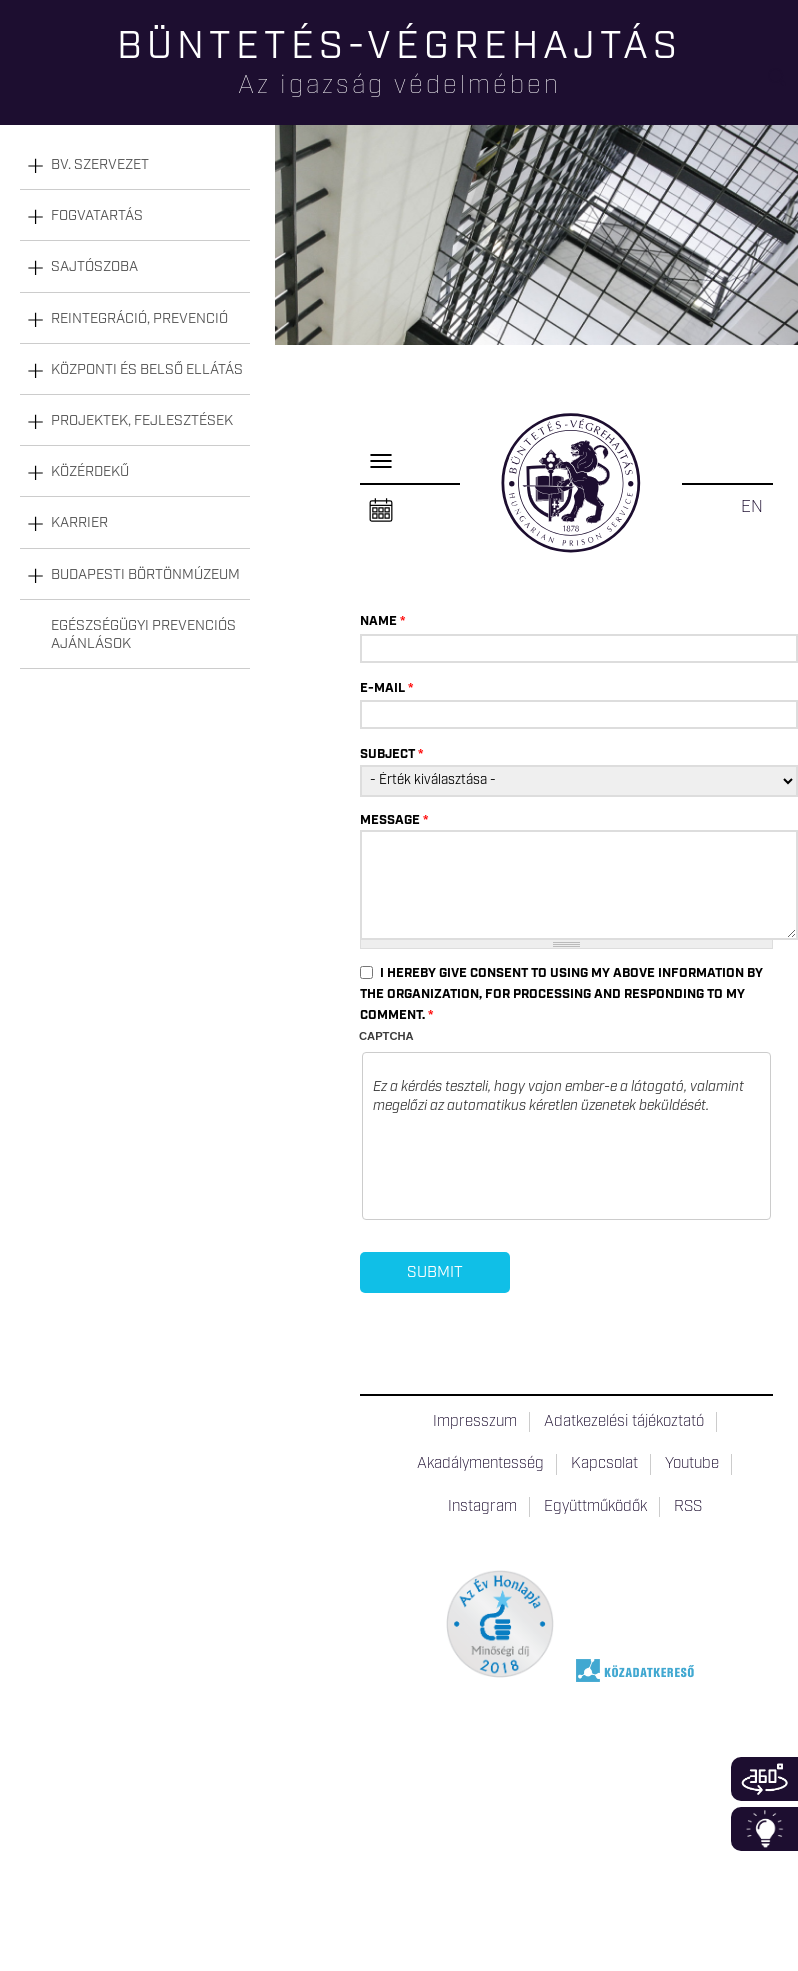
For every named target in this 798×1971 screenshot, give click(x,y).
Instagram (482, 1507)
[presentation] (525, 1170)
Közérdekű (90, 472)
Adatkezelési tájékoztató (624, 1422)
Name (382, 621)
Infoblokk (764, 1829)
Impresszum (475, 1422)
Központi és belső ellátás (147, 370)
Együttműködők (595, 1507)
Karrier (79, 523)
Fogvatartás (97, 216)
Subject (391, 754)
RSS (688, 1507)
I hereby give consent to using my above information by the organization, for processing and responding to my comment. (561, 994)
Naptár (381, 511)
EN (752, 507)
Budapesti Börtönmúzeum (145, 575)
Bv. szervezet (100, 165)
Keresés (783, 85)
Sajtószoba (94, 267)
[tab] (135, 165)
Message (394, 820)
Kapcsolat (604, 1464)
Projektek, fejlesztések (142, 421)
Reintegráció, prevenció (139, 319)
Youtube (692, 1464)
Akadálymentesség (480, 1464)
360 (764, 1779)
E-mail (386, 688)
